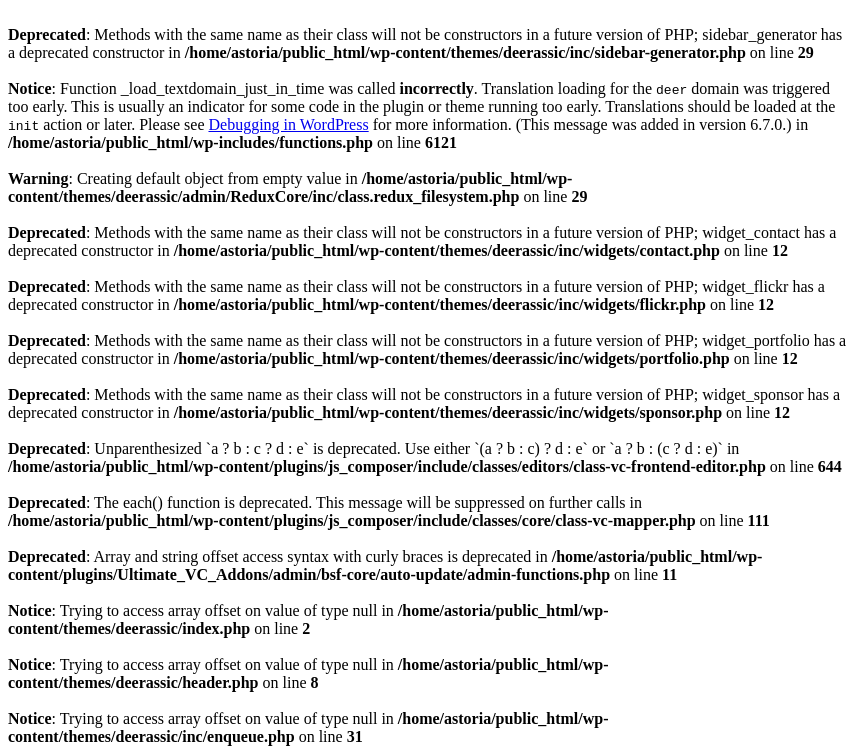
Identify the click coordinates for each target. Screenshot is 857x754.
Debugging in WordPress (288, 124)
